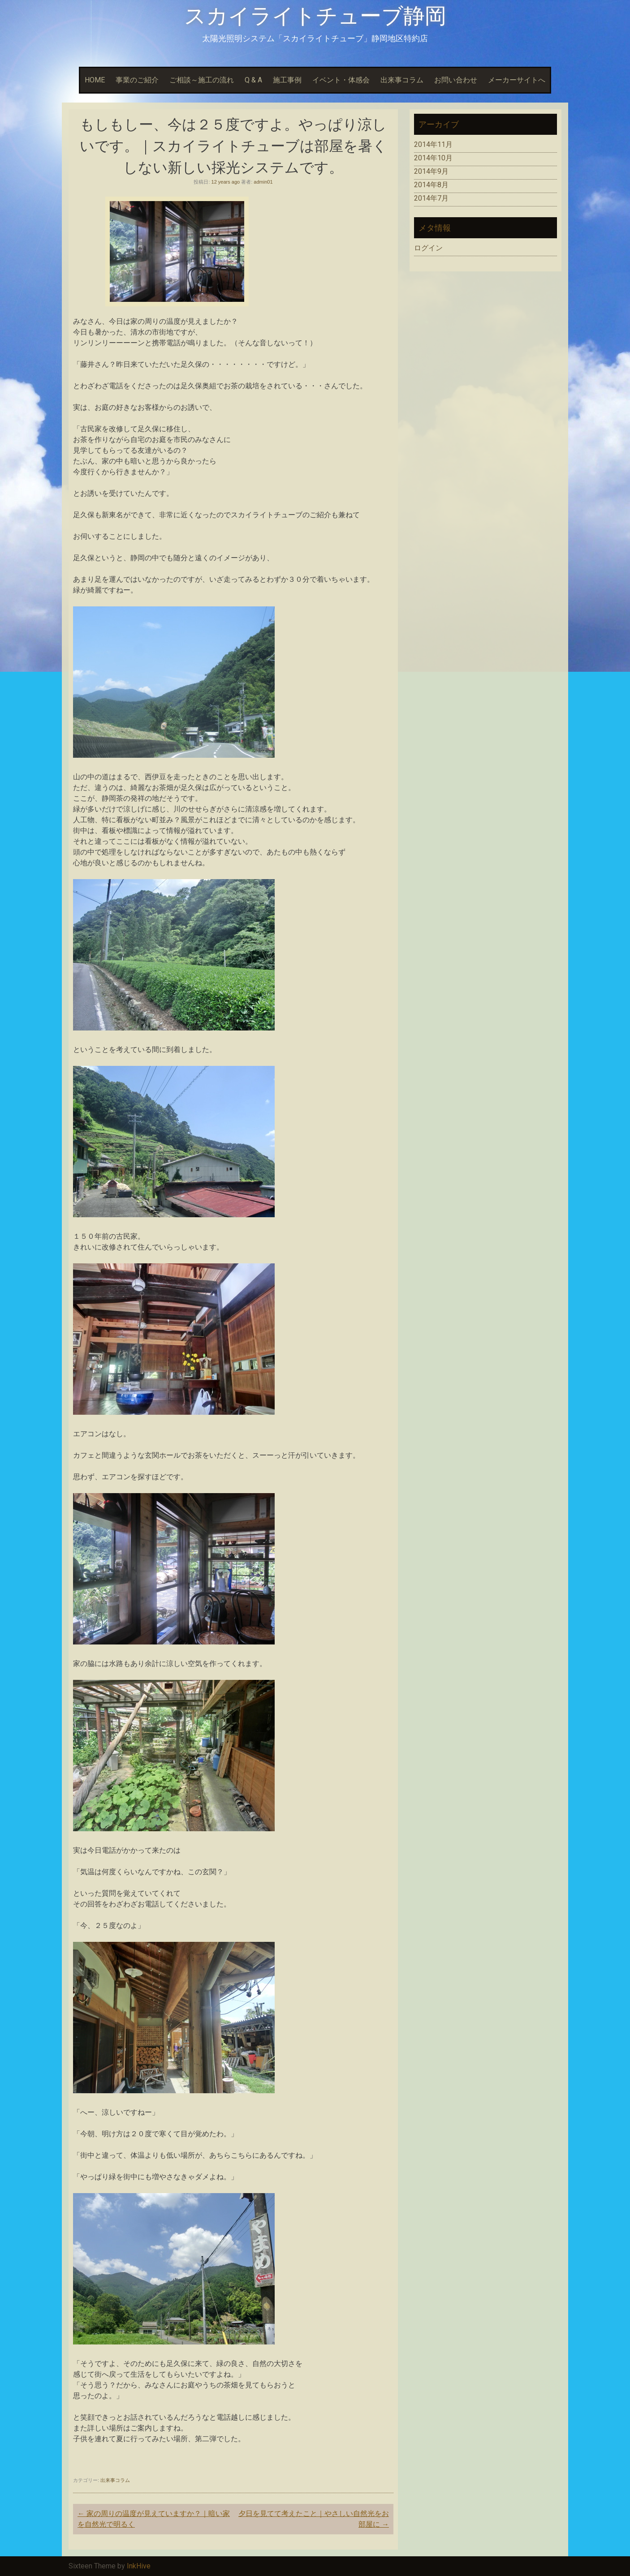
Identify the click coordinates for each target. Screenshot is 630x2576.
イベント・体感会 (341, 80)
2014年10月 (433, 158)
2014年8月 (431, 184)
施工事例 (287, 80)
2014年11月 (433, 144)
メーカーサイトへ (516, 80)
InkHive (139, 2566)
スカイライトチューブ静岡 (315, 16)
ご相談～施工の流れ (201, 80)
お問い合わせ (455, 80)
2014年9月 (431, 171)
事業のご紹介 (137, 80)
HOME (95, 80)
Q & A (253, 80)
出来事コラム (401, 80)
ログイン (428, 248)
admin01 (263, 182)
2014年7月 (431, 198)
